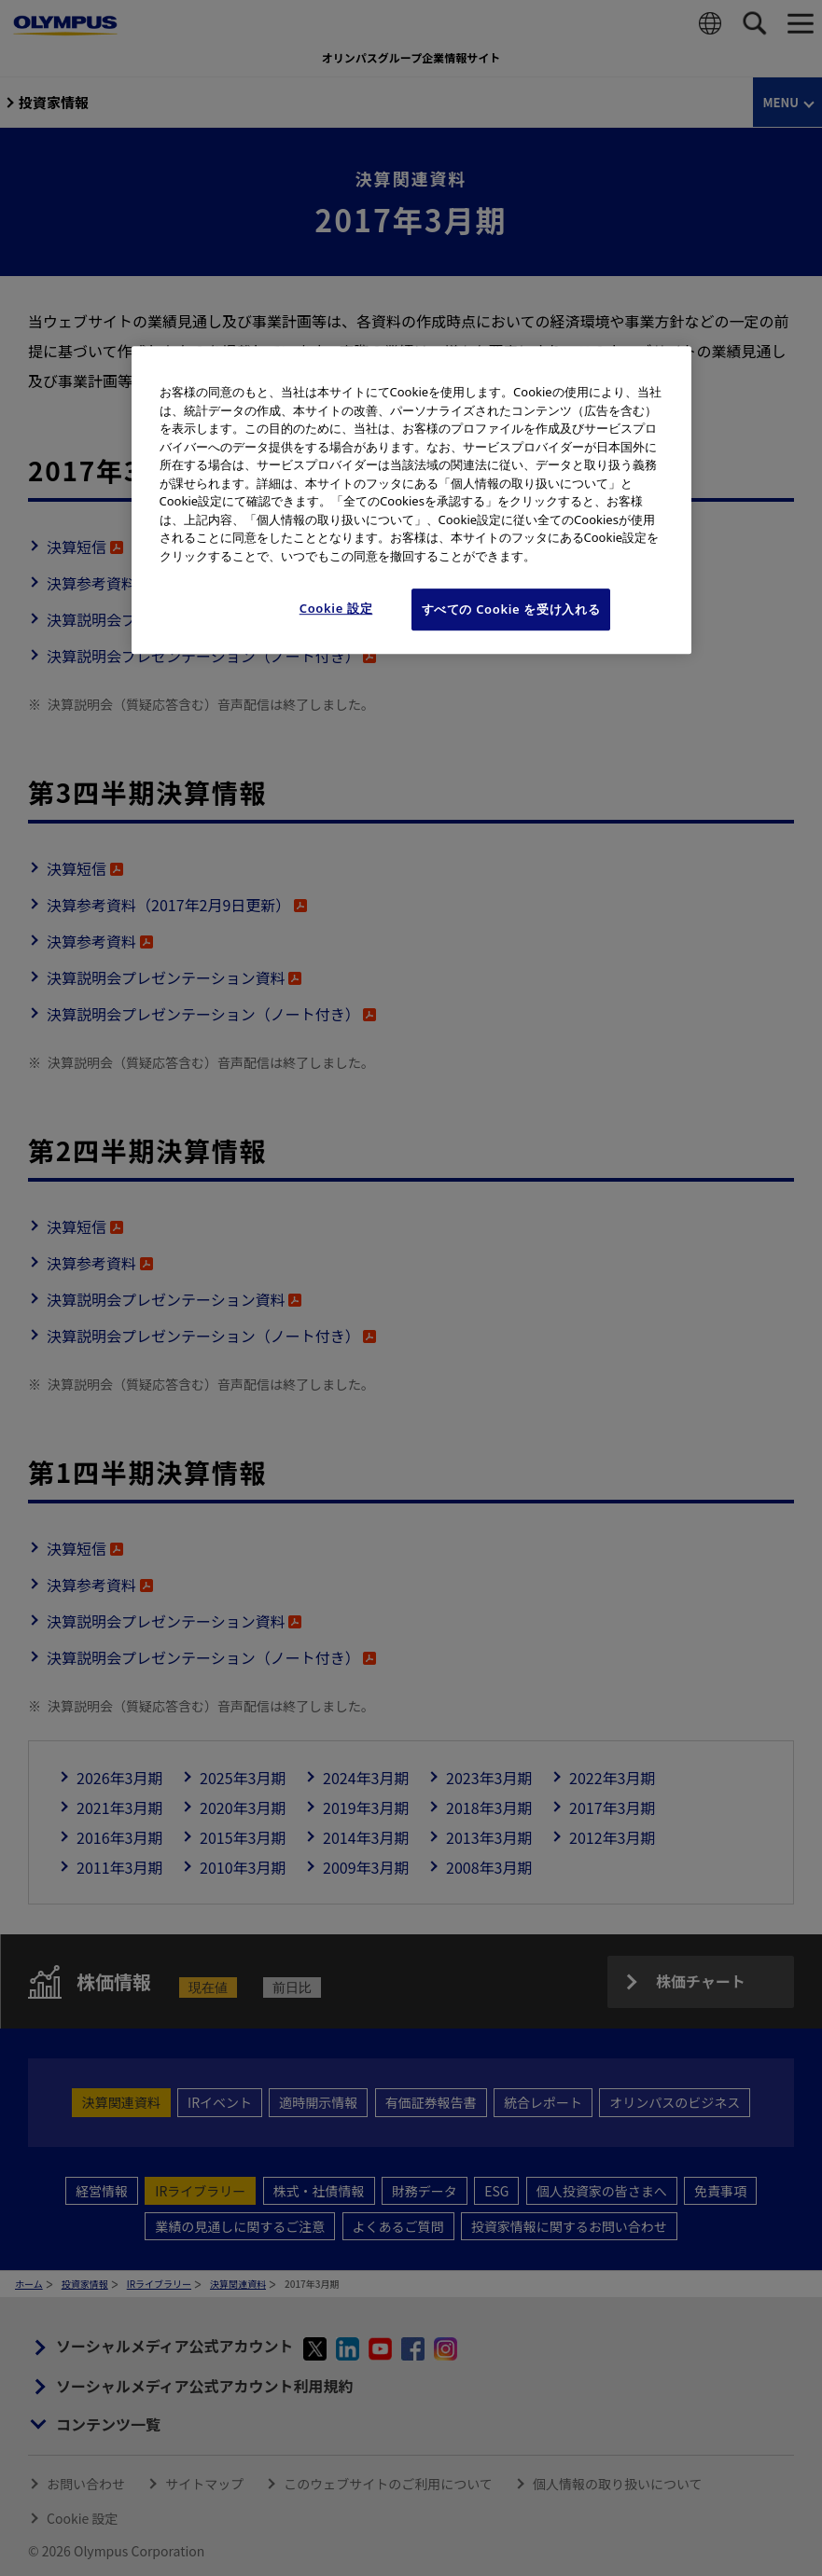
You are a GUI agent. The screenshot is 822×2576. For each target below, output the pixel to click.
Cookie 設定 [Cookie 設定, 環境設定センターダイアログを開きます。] (336, 609)
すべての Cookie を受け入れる (511, 610)
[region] (411, 499)
